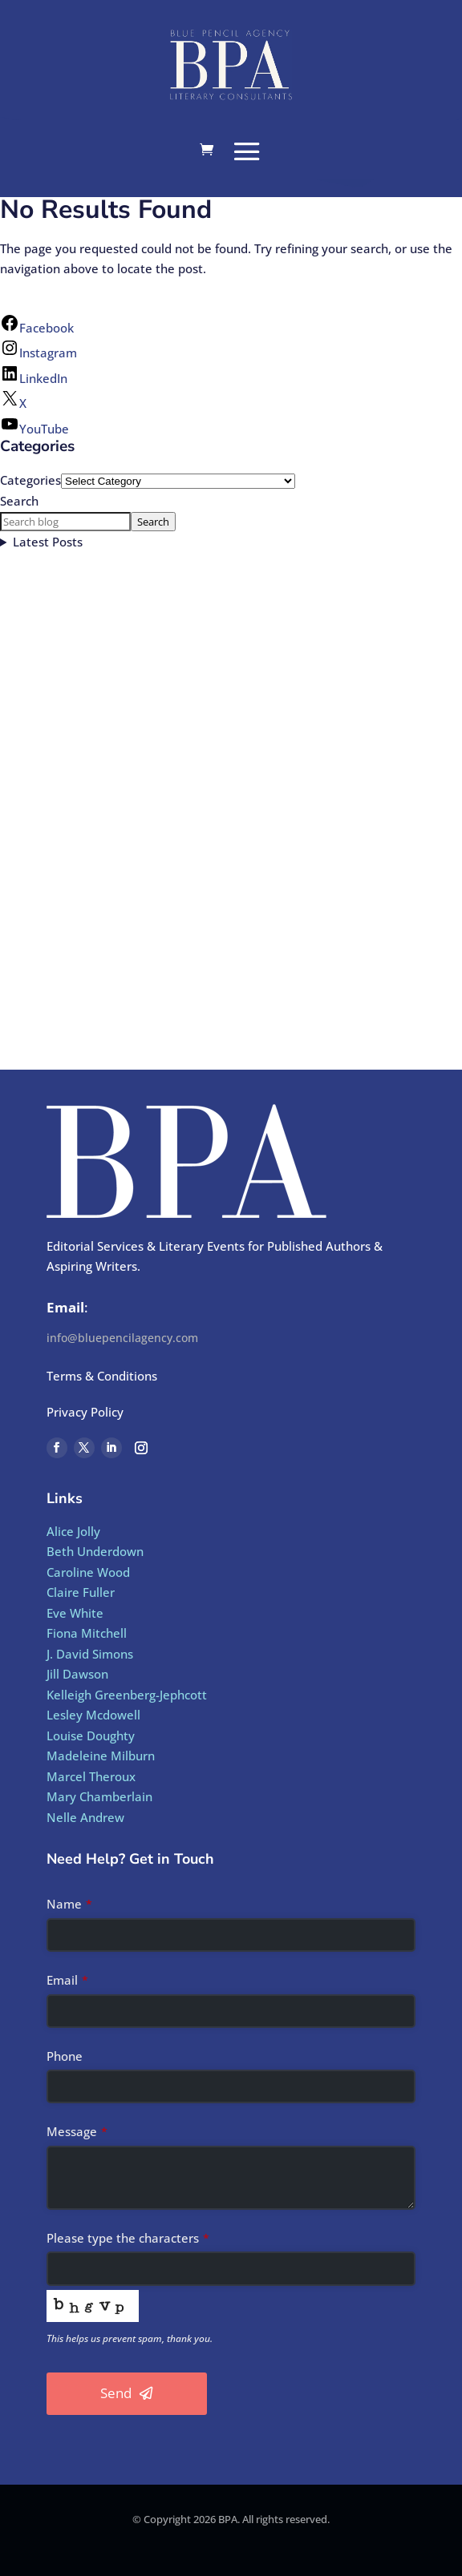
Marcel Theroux (91, 1776)
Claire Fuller (81, 1592)
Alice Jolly (73, 1531)
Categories (30, 480)
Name (69, 1904)
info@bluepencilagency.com (122, 1337)
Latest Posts (48, 542)
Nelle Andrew (85, 1817)
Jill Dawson (77, 1674)
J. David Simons (90, 1654)
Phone (65, 2056)
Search (19, 501)
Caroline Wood (88, 1572)
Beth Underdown (95, 1551)
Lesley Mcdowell (93, 1715)
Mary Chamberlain (99, 1796)
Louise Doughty (91, 1735)
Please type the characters (128, 2238)
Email (67, 1980)
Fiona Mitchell (87, 1633)
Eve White (75, 1613)
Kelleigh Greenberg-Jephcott (127, 1695)
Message (77, 2131)
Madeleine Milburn (101, 1756)
